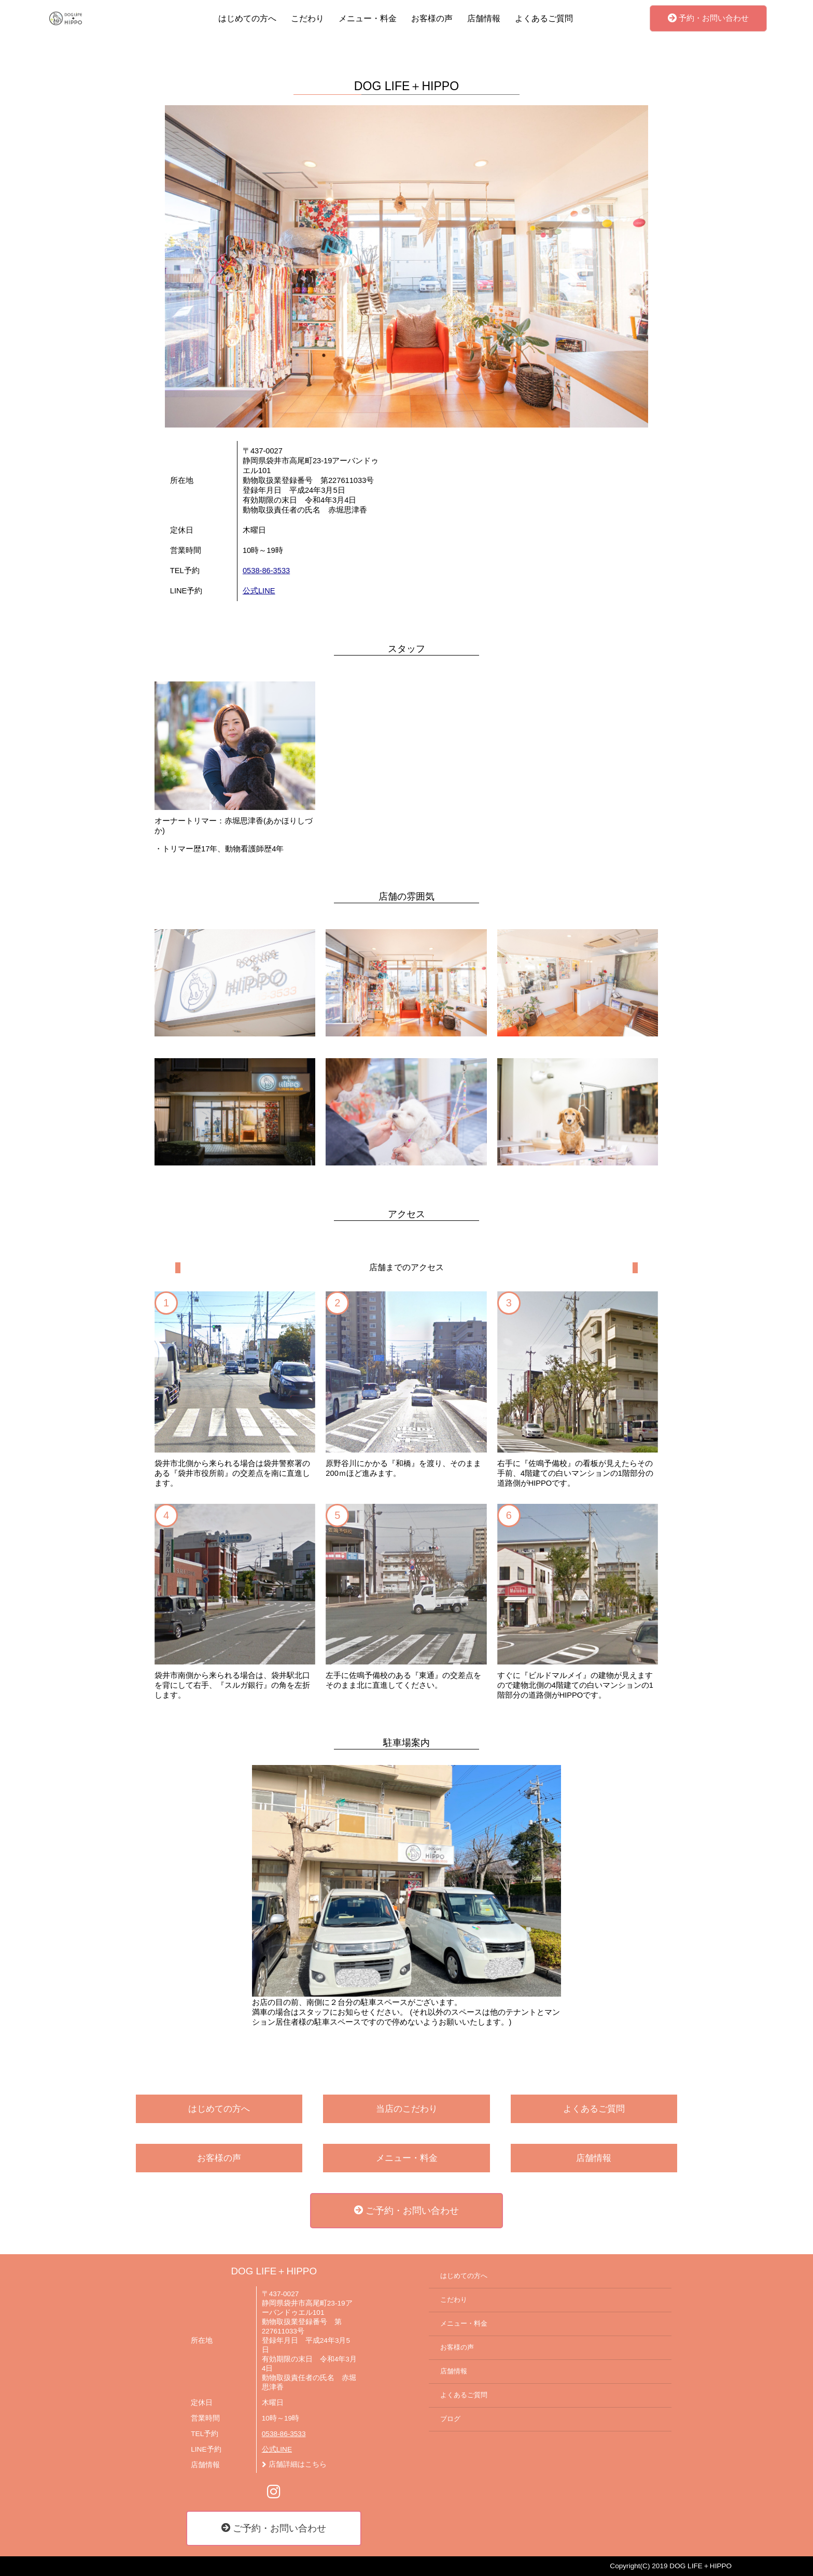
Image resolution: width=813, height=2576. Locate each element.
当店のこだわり (407, 2109)
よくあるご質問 (544, 18)
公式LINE (259, 591)
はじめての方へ (247, 18)
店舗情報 (483, 18)
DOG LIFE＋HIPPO (274, 2271)
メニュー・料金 (368, 18)
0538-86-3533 (266, 570)
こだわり (307, 18)
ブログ (450, 2419)
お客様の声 (432, 18)
